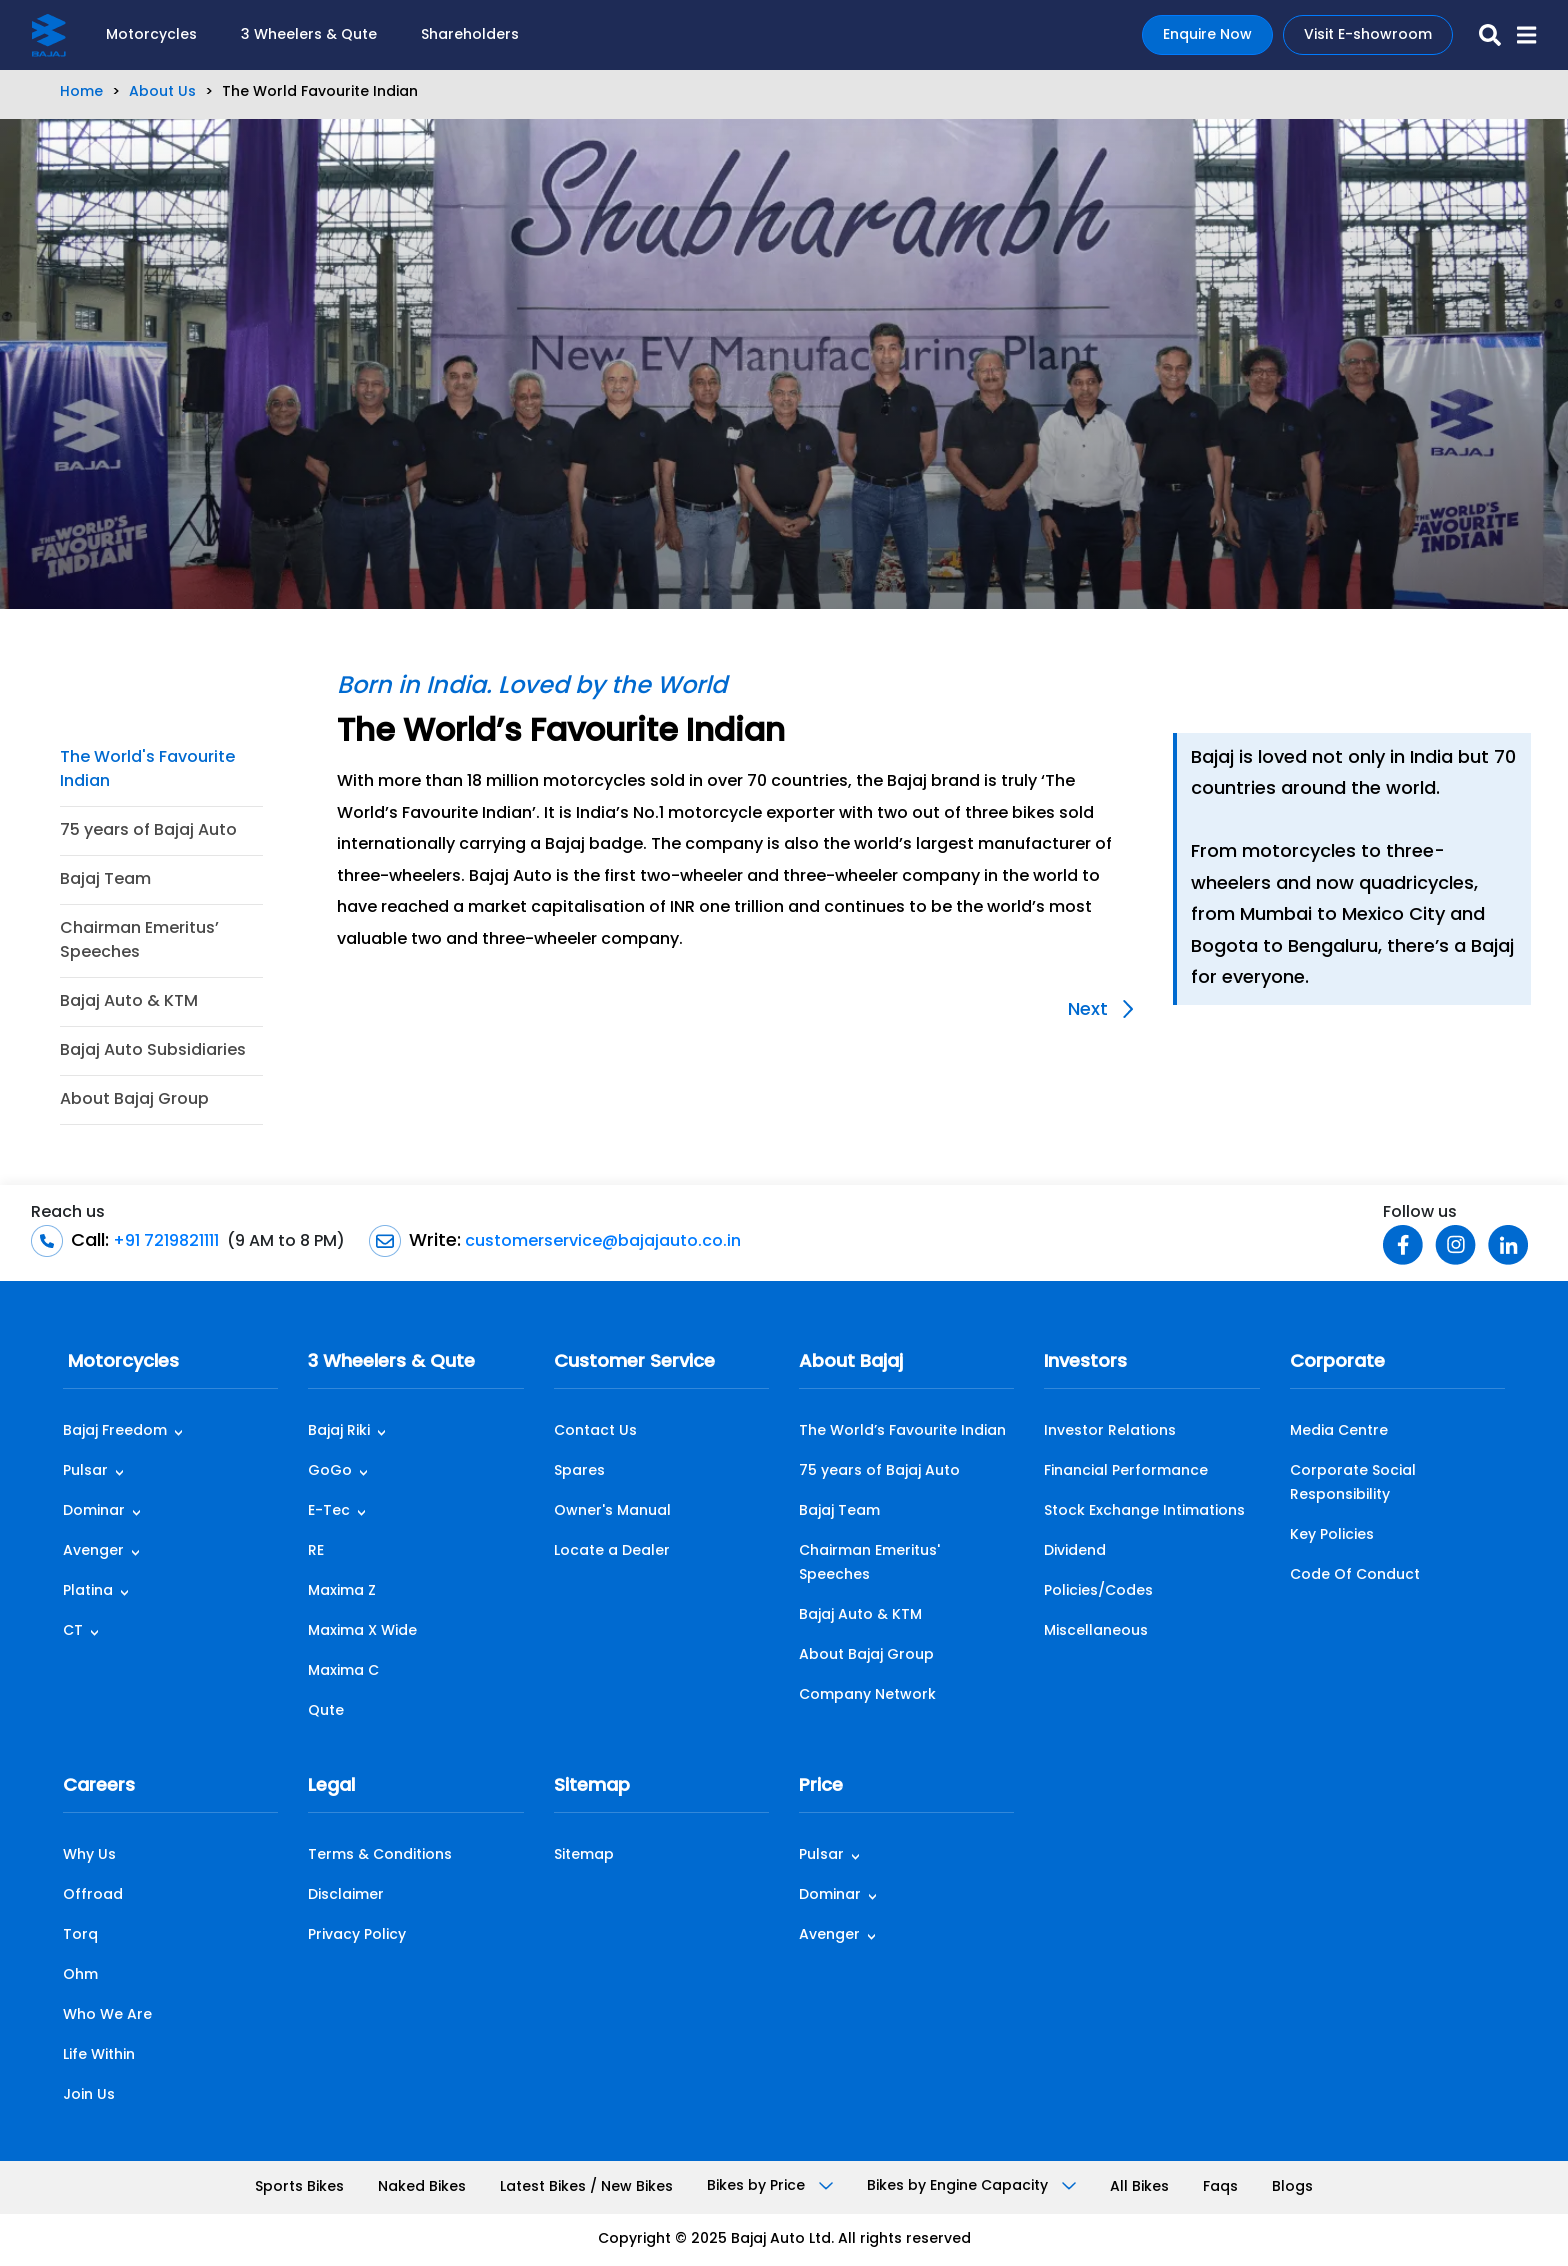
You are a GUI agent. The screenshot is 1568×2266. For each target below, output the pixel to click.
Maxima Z (342, 1591)
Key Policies (1332, 1535)
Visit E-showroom (1368, 35)
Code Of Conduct (1355, 1575)
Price (821, 1786)
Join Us (89, 2095)
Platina (88, 1591)
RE (316, 1551)
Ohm (80, 1975)
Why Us (89, 1855)
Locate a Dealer (612, 1551)
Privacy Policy (357, 1935)
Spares (579, 1471)
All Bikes (1139, 2187)
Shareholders (470, 35)
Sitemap (592, 1786)
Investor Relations (1110, 1431)
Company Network (867, 1695)
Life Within (99, 2055)
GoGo (330, 1471)
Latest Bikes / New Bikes (586, 2187)
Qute (326, 1711)
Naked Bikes (422, 2187)
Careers (99, 1786)
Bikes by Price (770, 2186)
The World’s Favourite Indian (902, 1431)
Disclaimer (346, 1895)
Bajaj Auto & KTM (129, 1002)
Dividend (1075, 1551)
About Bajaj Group (134, 1100)
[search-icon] (1482, 35)
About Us (162, 92)
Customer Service (634, 1362)
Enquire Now (1207, 35)
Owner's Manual (612, 1511)
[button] (1518, 35)
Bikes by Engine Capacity (971, 2186)
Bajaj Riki (339, 1431)
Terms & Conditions (380, 1855)
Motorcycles (151, 35)
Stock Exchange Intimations (1144, 1511)
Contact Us (595, 1431)
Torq (80, 1935)
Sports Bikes (299, 2187)
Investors (1085, 1362)
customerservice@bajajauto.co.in (601, 1242)
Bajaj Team (105, 880)
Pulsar (85, 1471)
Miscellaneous (1096, 1631)
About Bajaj (851, 1362)
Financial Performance (1126, 1471)
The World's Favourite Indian (147, 770)
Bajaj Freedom (115, 1431)
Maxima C (343, 1671)
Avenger (93, 1551)
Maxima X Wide (362, 1631)
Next (1100, 1010)
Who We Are (107, 2015)
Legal (331, 1786)
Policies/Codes (1098, 1591)
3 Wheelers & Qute (309, 35)
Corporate (1337, 1362)
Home (81, 92)
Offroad (93, 1895)
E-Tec (329, 1511)
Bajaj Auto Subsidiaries (153, 1051)
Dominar (94, 1511)
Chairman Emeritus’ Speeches (139, 941)
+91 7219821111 (164, 1242)
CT (73, 1631)
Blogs (1292, 2187)
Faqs (1220, 2187)
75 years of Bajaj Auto (148, 831)
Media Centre (1339, 1431)
